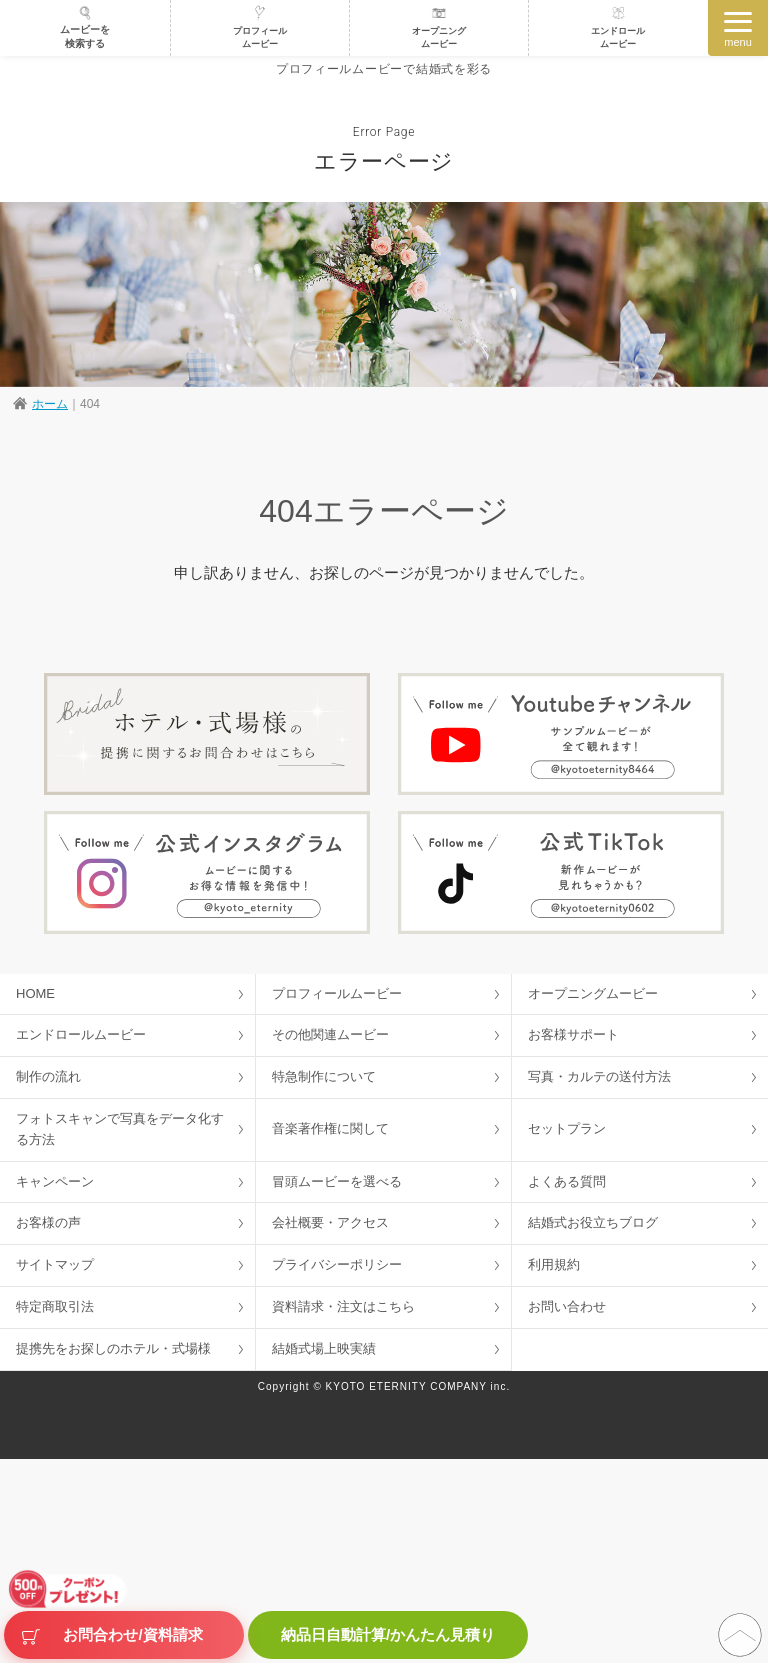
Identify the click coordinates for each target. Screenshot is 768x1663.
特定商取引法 (55, 1306)
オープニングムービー (439, 27)
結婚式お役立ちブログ (593, 1222)
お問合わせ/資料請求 (132, 1635)
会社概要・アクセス (330, 1222)
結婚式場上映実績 (324, 1348)
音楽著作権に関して (330, 1128)
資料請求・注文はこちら (343, 1306)
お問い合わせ (567, 1306)
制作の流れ (48, 1076)
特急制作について (324, 1076)
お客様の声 (48, 1222)
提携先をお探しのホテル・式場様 (113, 1348)
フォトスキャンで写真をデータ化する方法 (120, 1129)
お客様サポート (573, 1034)
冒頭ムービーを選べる (337, 1181)
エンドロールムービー (618, 27)
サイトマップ (55, 1264)
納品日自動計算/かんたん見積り (388, 1634)
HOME (35, 993)
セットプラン (567, 1128)
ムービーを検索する (85, 27)
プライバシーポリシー (337, 1264)
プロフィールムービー (260, 27)
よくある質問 (567, 1181)
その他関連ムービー (330, 1034)
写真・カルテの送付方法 (599, 1076)
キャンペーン (55, 1181)
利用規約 (554, 1264)
